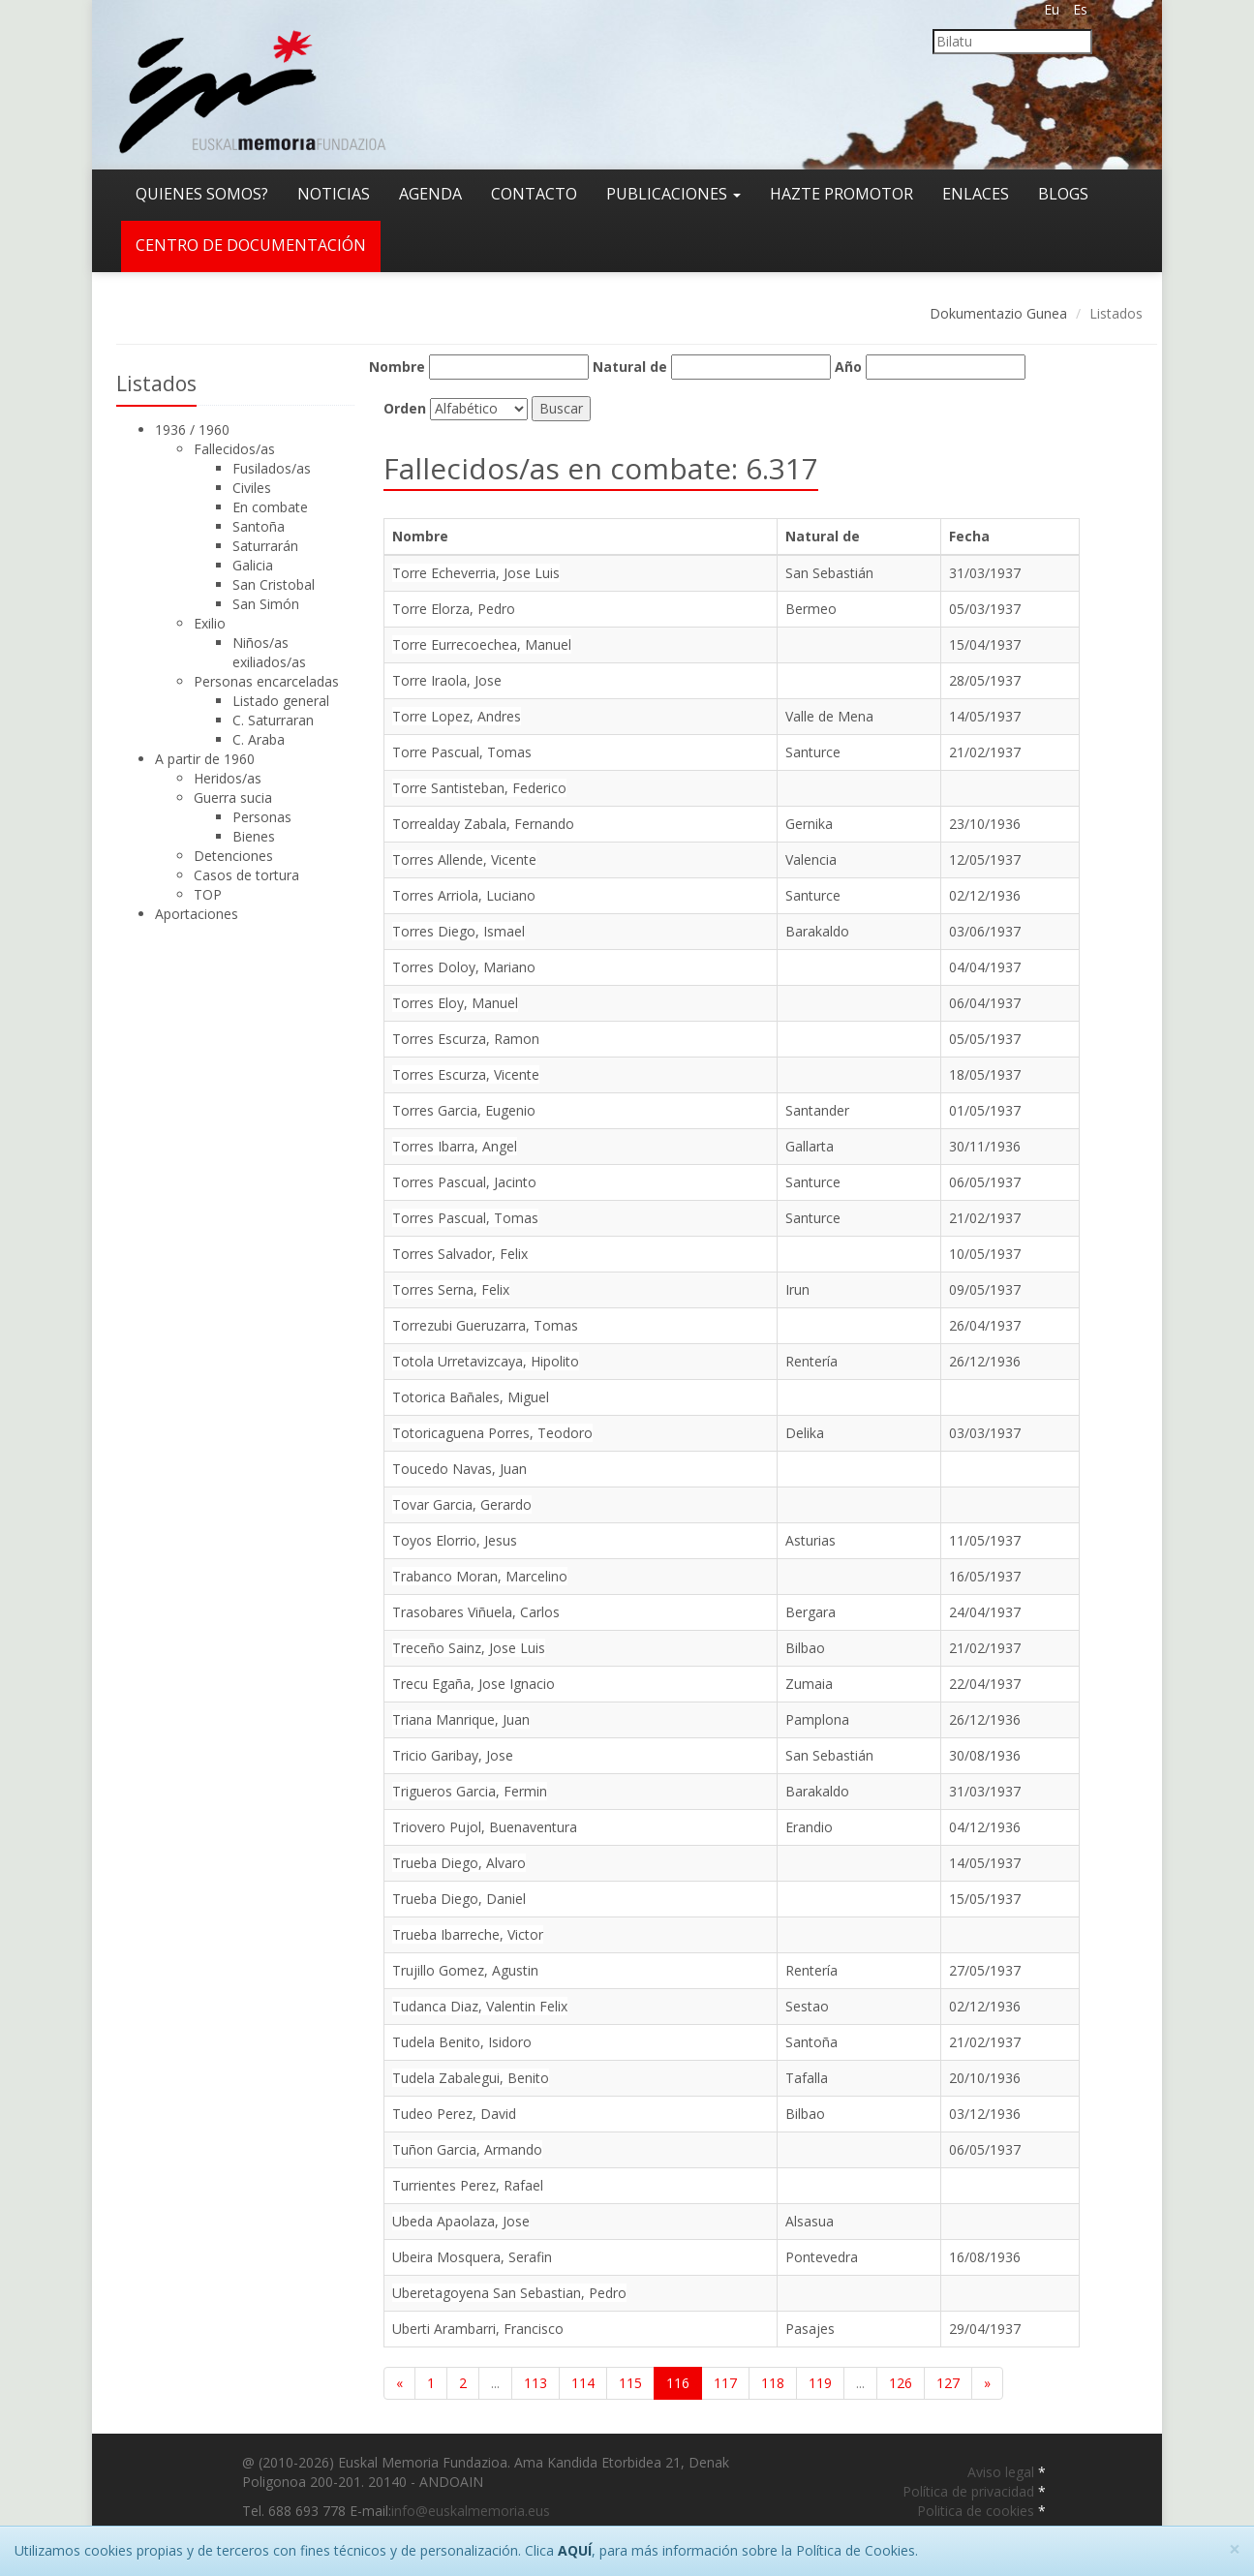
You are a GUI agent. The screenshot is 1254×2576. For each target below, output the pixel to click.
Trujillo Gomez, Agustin (465, 1970)
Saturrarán (265, 546)
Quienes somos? (202, 193)
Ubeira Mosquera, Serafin (472, 2257)
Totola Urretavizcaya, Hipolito (485, 1361)
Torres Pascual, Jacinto (464, 1182)
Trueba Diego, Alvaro (459, 1863)
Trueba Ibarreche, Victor (467, 1934)
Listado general (280, 700)
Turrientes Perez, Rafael (467, 2185)
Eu (1051, 9)
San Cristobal (273, 584)
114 (583, 2383)
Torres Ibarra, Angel (454, 1146)
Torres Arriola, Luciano (463, 895)
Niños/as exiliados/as (269, 652)
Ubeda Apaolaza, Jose (461, 2221)
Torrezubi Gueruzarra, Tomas (485, 1325)
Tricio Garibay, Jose (452, 1755)
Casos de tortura (246, 875)
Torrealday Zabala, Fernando (483, 823)
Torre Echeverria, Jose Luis (476, 573)
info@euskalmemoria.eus (470, 2510)
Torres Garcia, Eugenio (463, 1110)
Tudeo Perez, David (454, 2113)
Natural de (630, 366)
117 (725, 2383)
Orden (404, 408)
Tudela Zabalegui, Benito (470, 2078)
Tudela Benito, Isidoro (462, 2042)
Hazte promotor (841, 193)
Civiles (251, 487)
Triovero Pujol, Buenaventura (484, 1827)
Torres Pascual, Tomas (465, 1218)
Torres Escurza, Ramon (465, 1038)
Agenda (430, 193)
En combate (270, 507)
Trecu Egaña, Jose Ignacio (473, 1683)
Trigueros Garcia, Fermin (469, 1791)
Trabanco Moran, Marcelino (479, 1576)
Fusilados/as (271, 468)
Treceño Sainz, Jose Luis (468, 1648)
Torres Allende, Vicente (464, 859)
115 (630, 2383)
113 (535, 2383)
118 (772, 2383)
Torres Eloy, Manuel (455, 1003)
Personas (261, 817)
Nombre (397, 366)
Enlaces (975, 193)
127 (948, 2383)
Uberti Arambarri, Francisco (478, 2328)
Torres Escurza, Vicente (465, 1074)
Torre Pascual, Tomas (462, 752)
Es (1080, 9)
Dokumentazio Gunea (998, 313)
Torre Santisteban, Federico (479, 788)
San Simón (265, 604)
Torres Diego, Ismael (458, 931)
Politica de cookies (977, 2510)
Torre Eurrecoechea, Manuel (481, 644)
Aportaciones (196, 914)
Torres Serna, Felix (450, 1289)
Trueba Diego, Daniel (459, 1898)
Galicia (252, 565)
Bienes (253, 836)
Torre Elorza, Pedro (453, 608)
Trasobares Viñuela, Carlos (476, 1612)
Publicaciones (673, 193)
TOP (208, 894)
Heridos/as (227, 778)
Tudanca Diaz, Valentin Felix (479, 2006)
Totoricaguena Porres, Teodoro (492, 1433)
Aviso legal (1002, 2472)
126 (900, 2383)
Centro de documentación (251, 245)
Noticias (333, 193)
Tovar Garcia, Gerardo (462, 1504)
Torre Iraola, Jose (447, 680)
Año (848, 366)
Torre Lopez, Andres (456, 716)
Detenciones (233, 855)
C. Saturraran (273, 720)
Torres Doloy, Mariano (463, 967)
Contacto (534, 193)
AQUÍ (575, 2550)
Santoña (258, 526)
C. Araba (258, 739)
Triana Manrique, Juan (461, 1719)
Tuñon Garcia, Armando (467, 2149)
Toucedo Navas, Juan (459, 1468)
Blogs (1063, 193)
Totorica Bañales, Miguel (470, 1397)
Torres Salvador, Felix (460, 1253)
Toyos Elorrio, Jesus (454, 1540)
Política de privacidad (970, 2491)
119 (820, 2383)
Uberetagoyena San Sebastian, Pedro (509, 2293)
